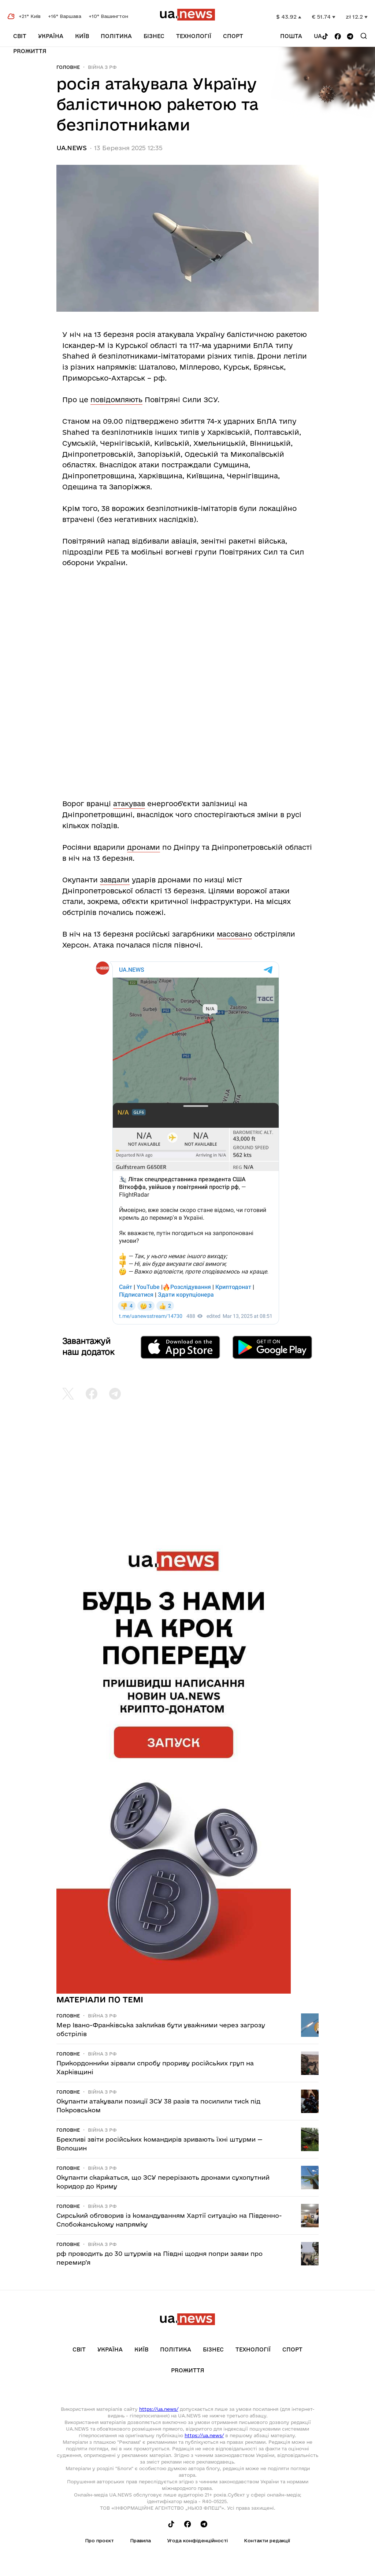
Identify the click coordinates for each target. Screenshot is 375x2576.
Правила (140, 2540)
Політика (116, 36)
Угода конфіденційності (197, 2540)
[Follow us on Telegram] (350, 37)
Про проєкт (99, 2540)
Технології (193, 36)
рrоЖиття (30, 51)
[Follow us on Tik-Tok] (325, 37)
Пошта (291, 36)
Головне (68, 67)
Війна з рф (102, 67)
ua (318, 36)
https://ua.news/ (158, 2409)
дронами (143, 847)
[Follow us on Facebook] (337, 37)
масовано (234, 934)
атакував (129, 804)
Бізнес (154, 36)
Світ (19, 36)
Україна (50, 36)
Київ (82, 36)
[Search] (364, 35)
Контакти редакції (267, 2540)
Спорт (233, 36)
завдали (115, 880)
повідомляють (116, 400)
